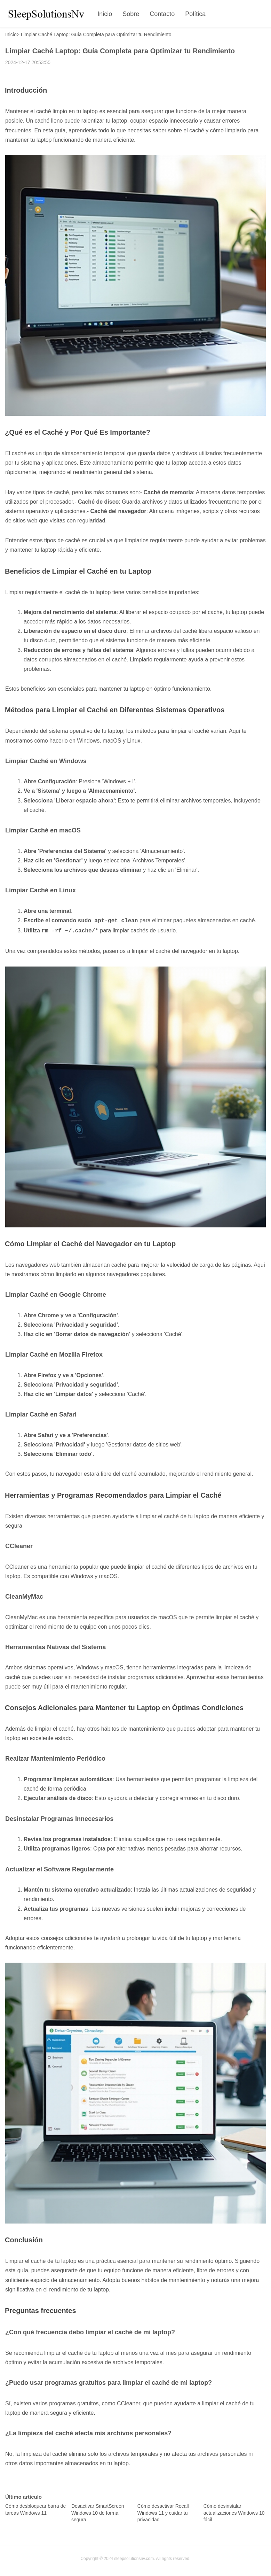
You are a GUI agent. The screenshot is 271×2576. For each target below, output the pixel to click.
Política (195, 13)
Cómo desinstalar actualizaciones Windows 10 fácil (234, 2511)
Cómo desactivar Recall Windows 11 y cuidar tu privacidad (163, 2511)
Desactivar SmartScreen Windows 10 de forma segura (97, 2511)
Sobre (130, 13)
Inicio (104, 13)
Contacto (162, 13)
